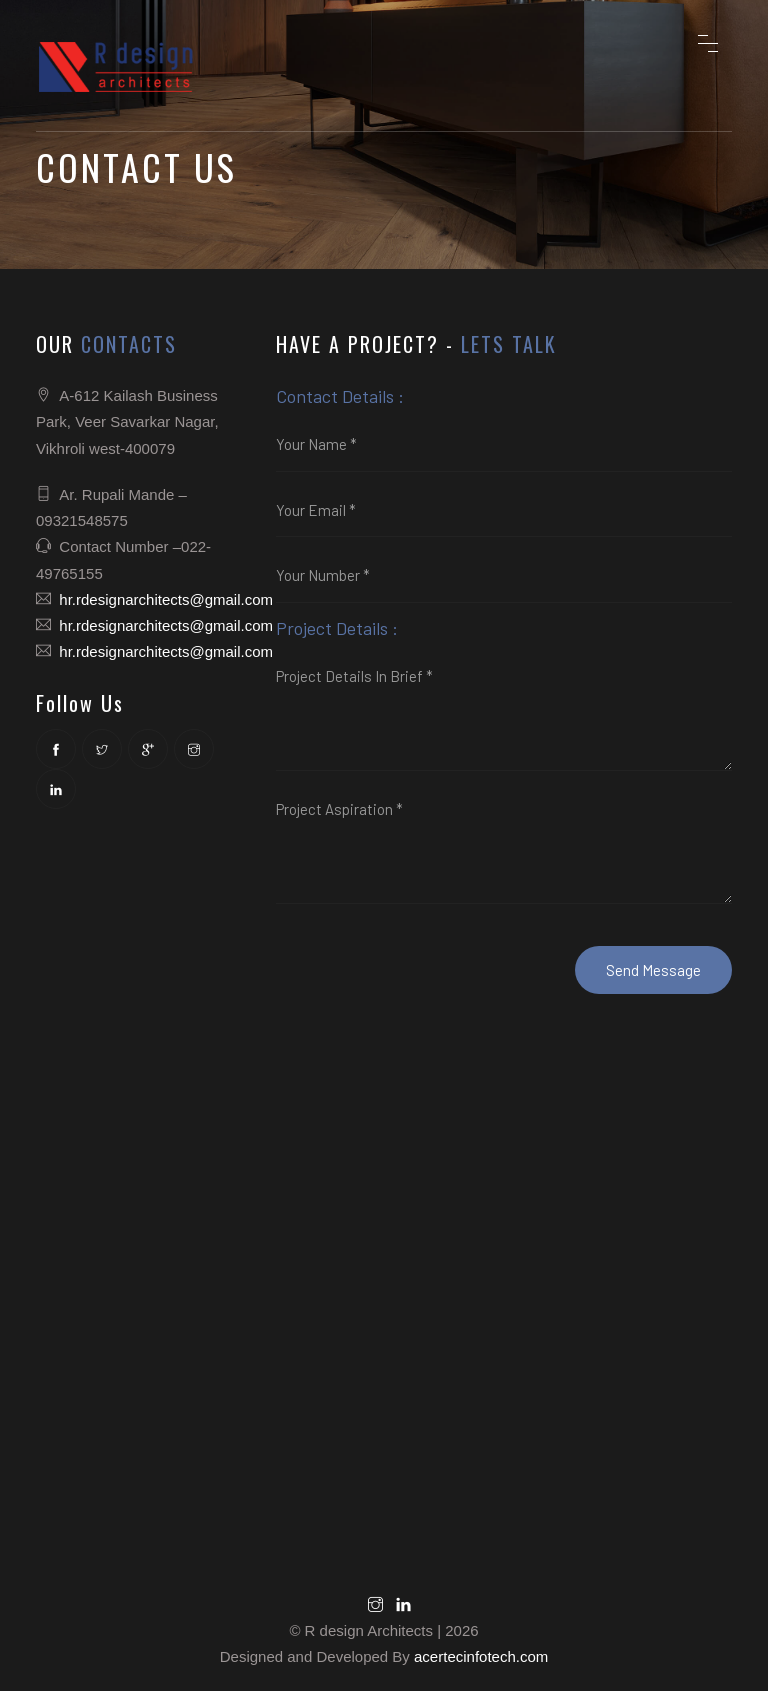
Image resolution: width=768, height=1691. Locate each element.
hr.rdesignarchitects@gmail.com (166, 599)
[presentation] (428, 955)
